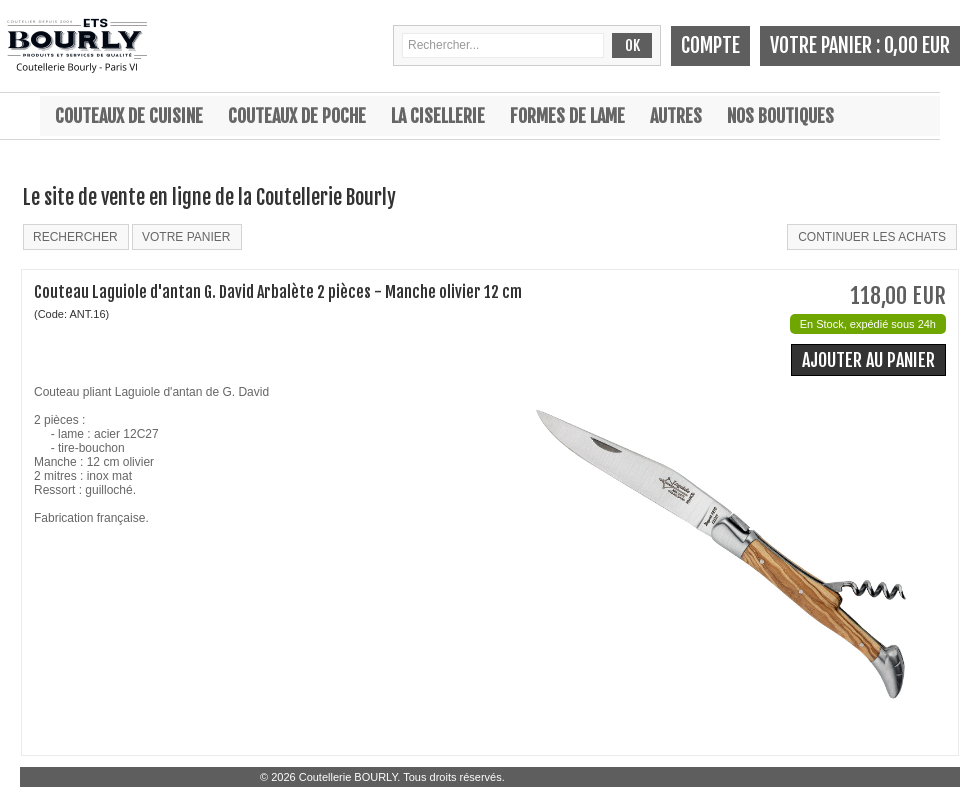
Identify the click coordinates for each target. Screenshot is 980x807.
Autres (676, 116)
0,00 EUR (917, 45)
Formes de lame (567, 116)
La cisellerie (438, 116)
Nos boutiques (780, 116)
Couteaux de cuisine (129, 116)
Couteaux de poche (297, 116)
